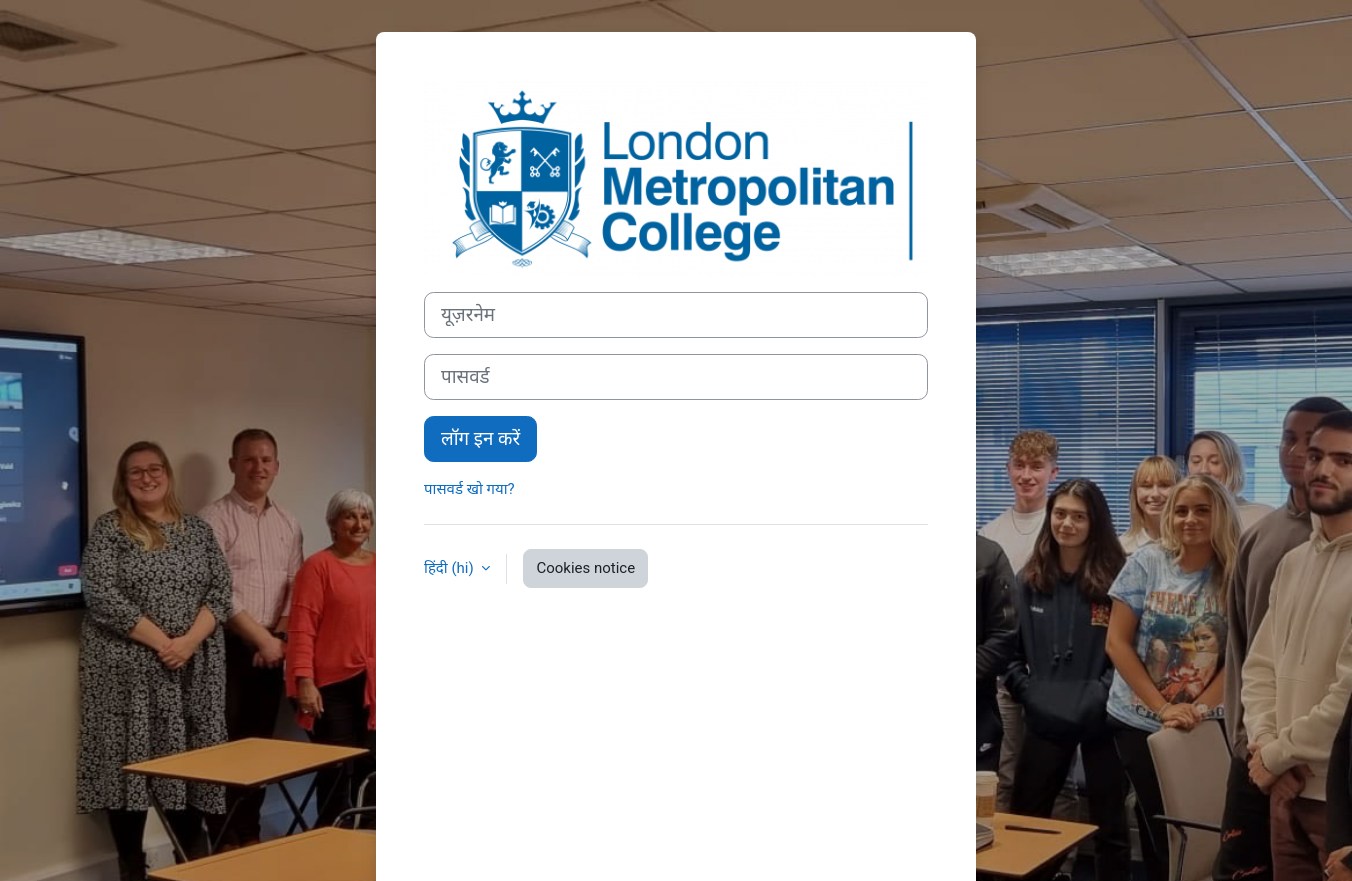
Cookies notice (585, 568)
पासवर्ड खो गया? (469, 489)
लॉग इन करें (480, 439)
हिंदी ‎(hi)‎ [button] (450, 568)
